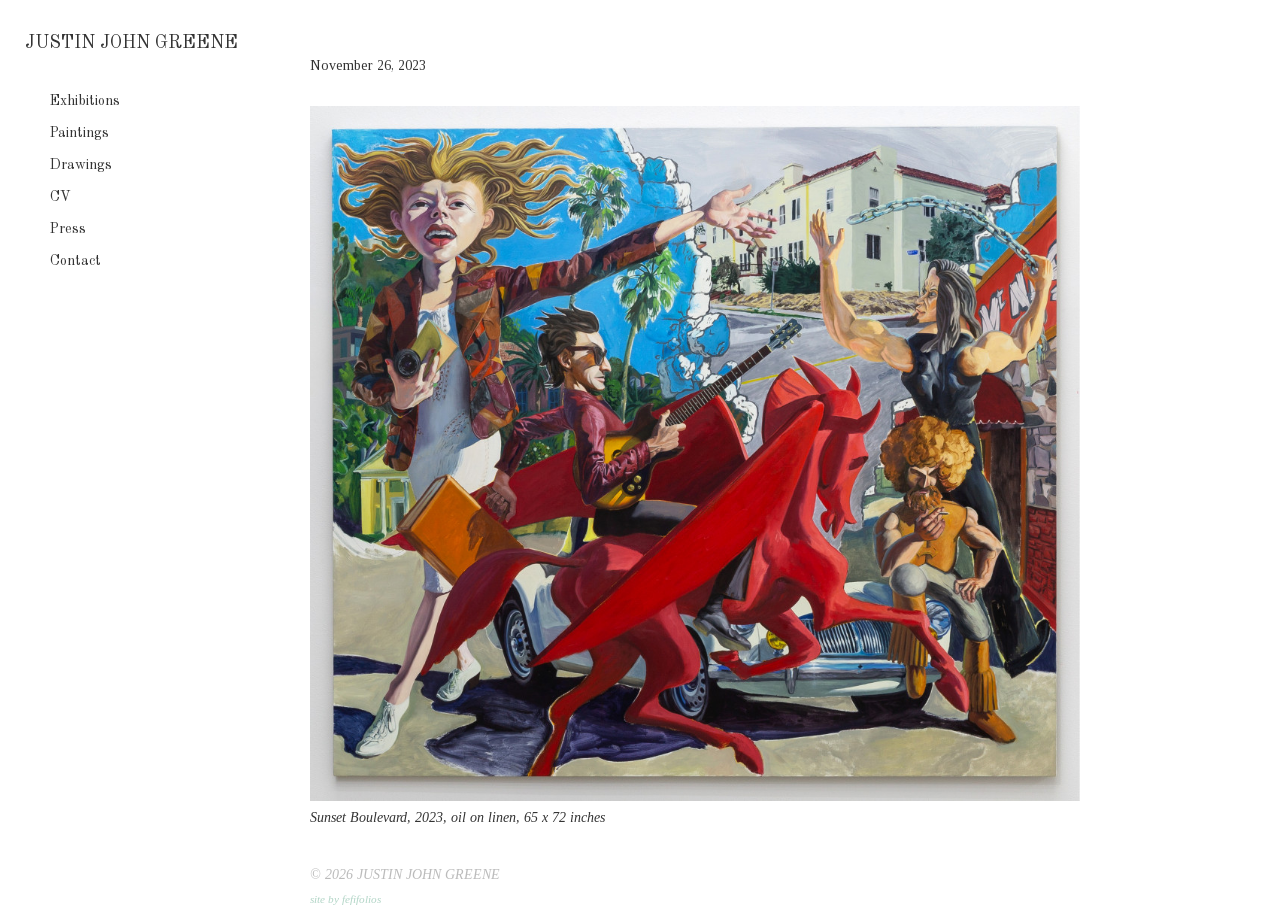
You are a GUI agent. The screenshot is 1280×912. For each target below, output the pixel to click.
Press (68, 229)
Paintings (79, 133)
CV (60, 197)
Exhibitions (85, 101)
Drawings (81, 165)
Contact (75, 261)
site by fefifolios (345, 899)
